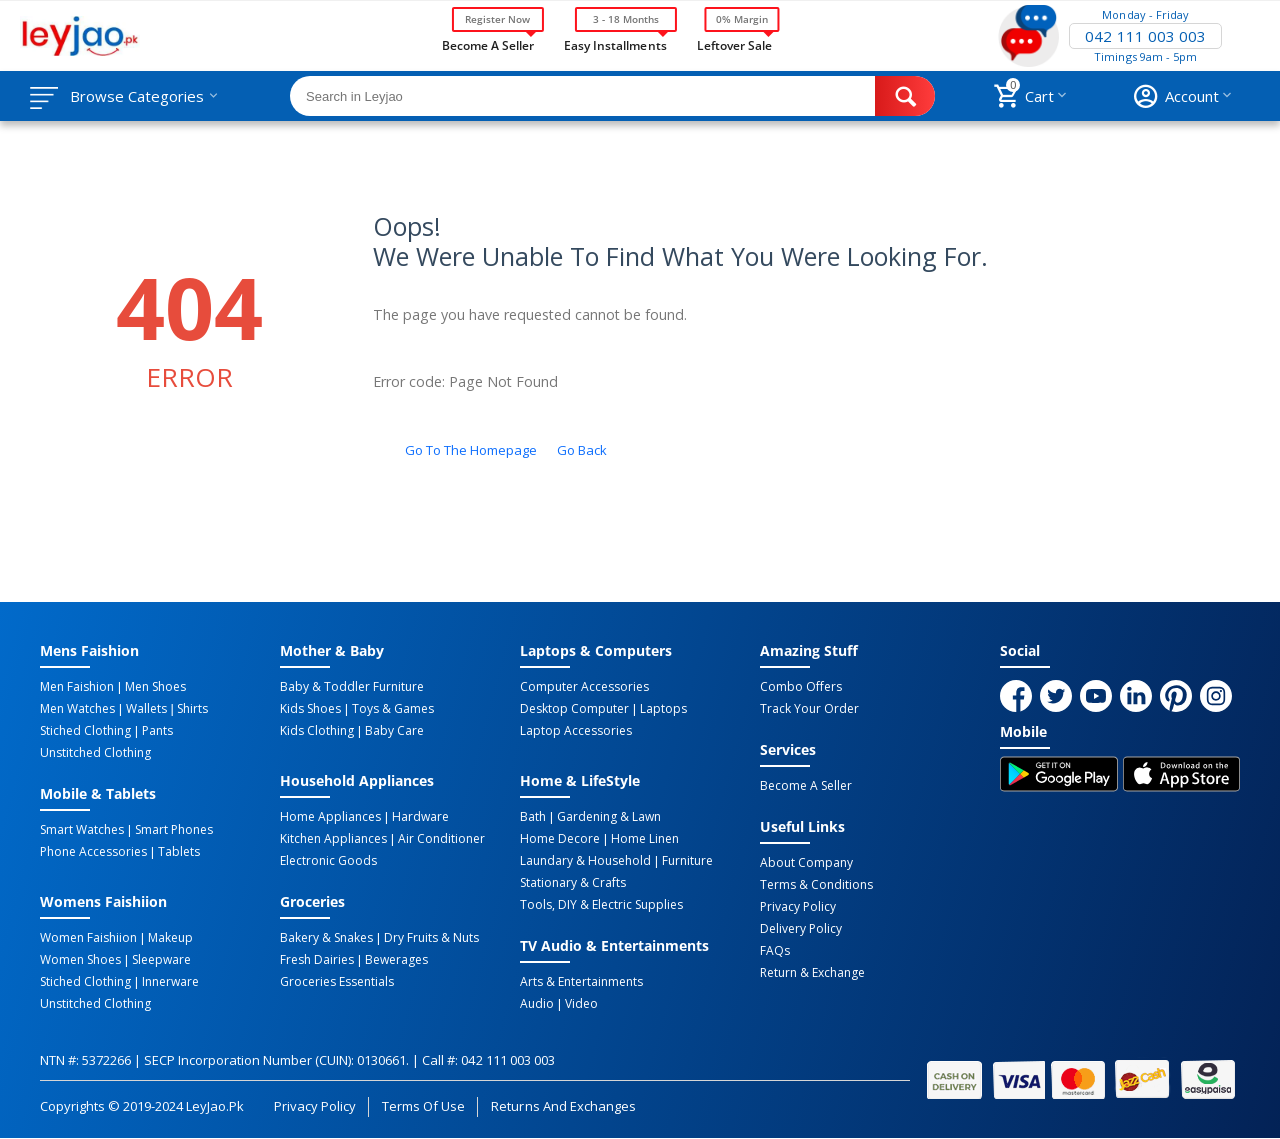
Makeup (170, 938)
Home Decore (560, 839)
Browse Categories (137, 96)
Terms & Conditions (816, 885)
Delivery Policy (801, 929)
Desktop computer (574, 709)
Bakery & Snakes (326, 938)
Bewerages (396, 960)
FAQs (775, 951)
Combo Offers (801, 687)
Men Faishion (77, 687)
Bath (533, 817)
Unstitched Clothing (95, 753)
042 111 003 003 (1145, 36)
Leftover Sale (734, 44)
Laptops (663, 709)
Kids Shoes (310, 709)
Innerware (170, 982)
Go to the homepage (471, 450)
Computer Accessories (584, 687)
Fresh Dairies (317, 960)
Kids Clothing (317, 731)
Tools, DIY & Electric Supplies (601, 905)
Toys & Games (393, 709)
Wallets (146, 709)
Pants (157, 731)
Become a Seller (488, 44)
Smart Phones (174, 830)
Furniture (687, 861)
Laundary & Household (585, 861)
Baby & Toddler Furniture (352, 687)
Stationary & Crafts (573, 883)
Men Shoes (155, 687)
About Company (806, 863)
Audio (537, 1004)
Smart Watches (82, 830)
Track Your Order (809, 709)
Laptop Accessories (576, 731)
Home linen (645, 839)
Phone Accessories (93, 852)
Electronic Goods (328, 861)
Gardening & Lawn (609, 817)
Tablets (179, 852)
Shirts (192, 709)
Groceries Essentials (337, 982)
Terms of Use (423, 1106)
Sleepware (161, 960)
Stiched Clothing (85, 731)
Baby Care (394, 731)
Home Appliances (330, 817)
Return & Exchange (812, 973)
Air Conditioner (441, 839)
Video (581, 1004)
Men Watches (77, 709)
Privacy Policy (798, 907)
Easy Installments (615, 44)
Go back (582, 450)
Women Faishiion (88, 938)
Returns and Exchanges (563, 1106)
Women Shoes (80, 960)
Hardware (420, 817)
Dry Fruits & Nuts (431, 938)
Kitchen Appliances (333, 839)
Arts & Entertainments (581, 982)
